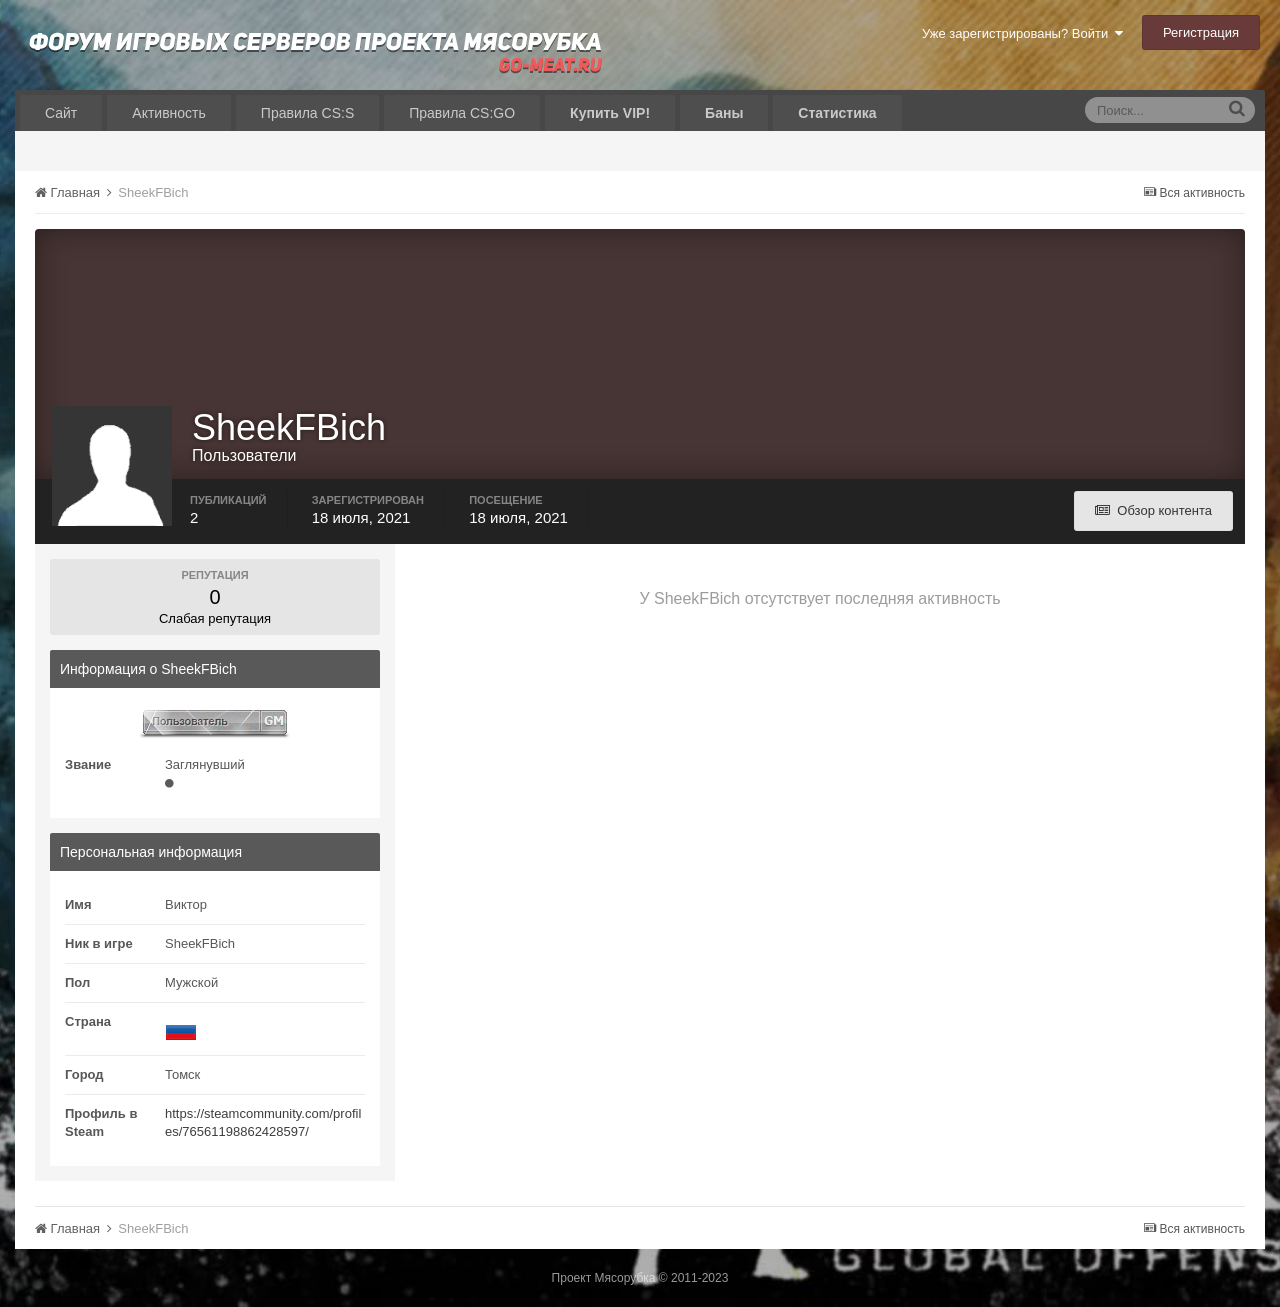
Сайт (61, 113)
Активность (169, 113)
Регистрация (1201, 32)
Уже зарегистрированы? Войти (1022, 33)
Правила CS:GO (462, 113)
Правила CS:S (307, 113)
